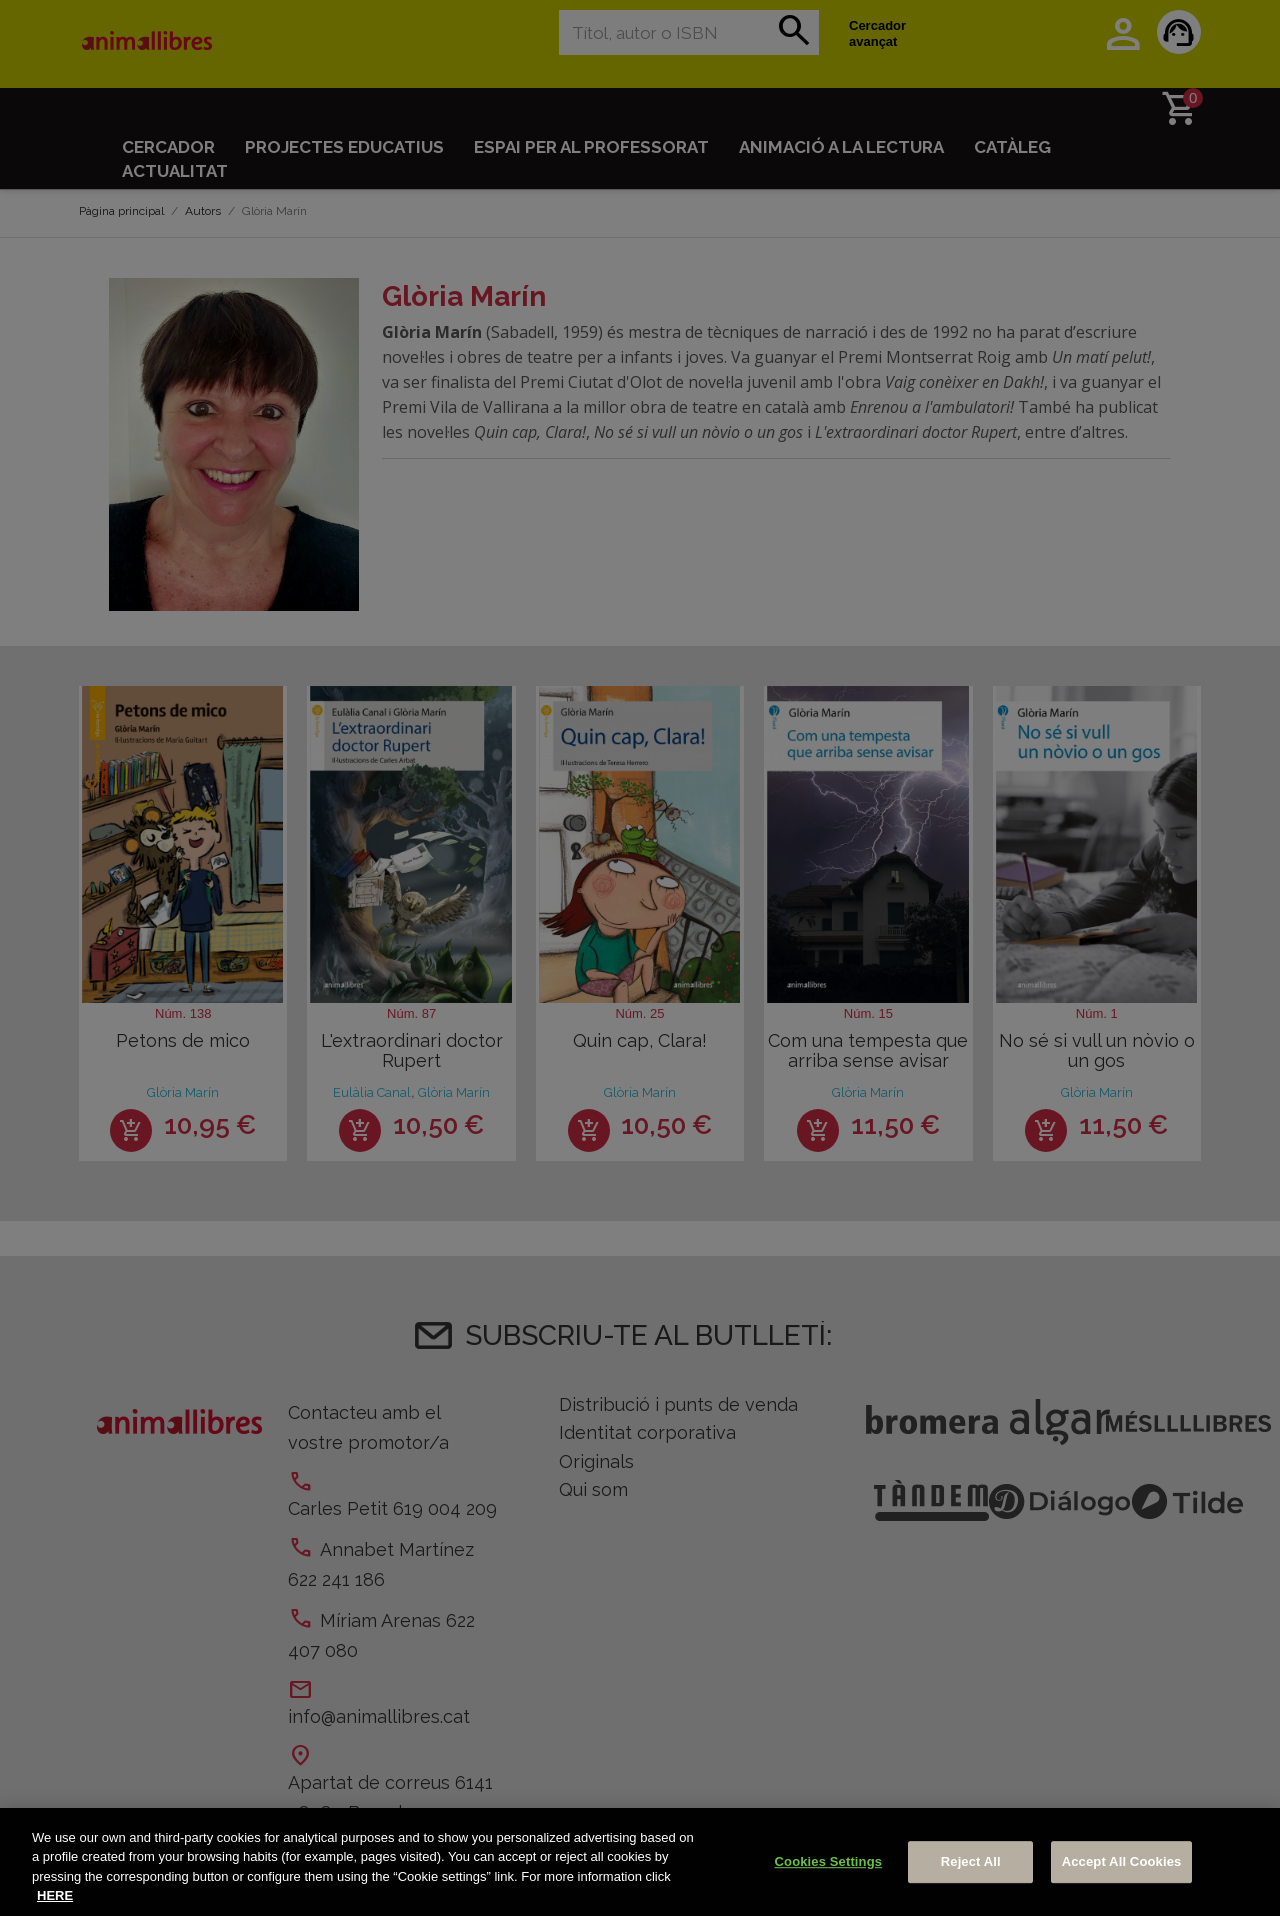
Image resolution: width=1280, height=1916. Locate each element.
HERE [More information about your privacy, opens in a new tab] (55, 1895)
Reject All (971, 1861)
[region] (640, 1862)
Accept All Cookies (1122, 1861)
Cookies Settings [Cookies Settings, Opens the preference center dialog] (829, 1861)
